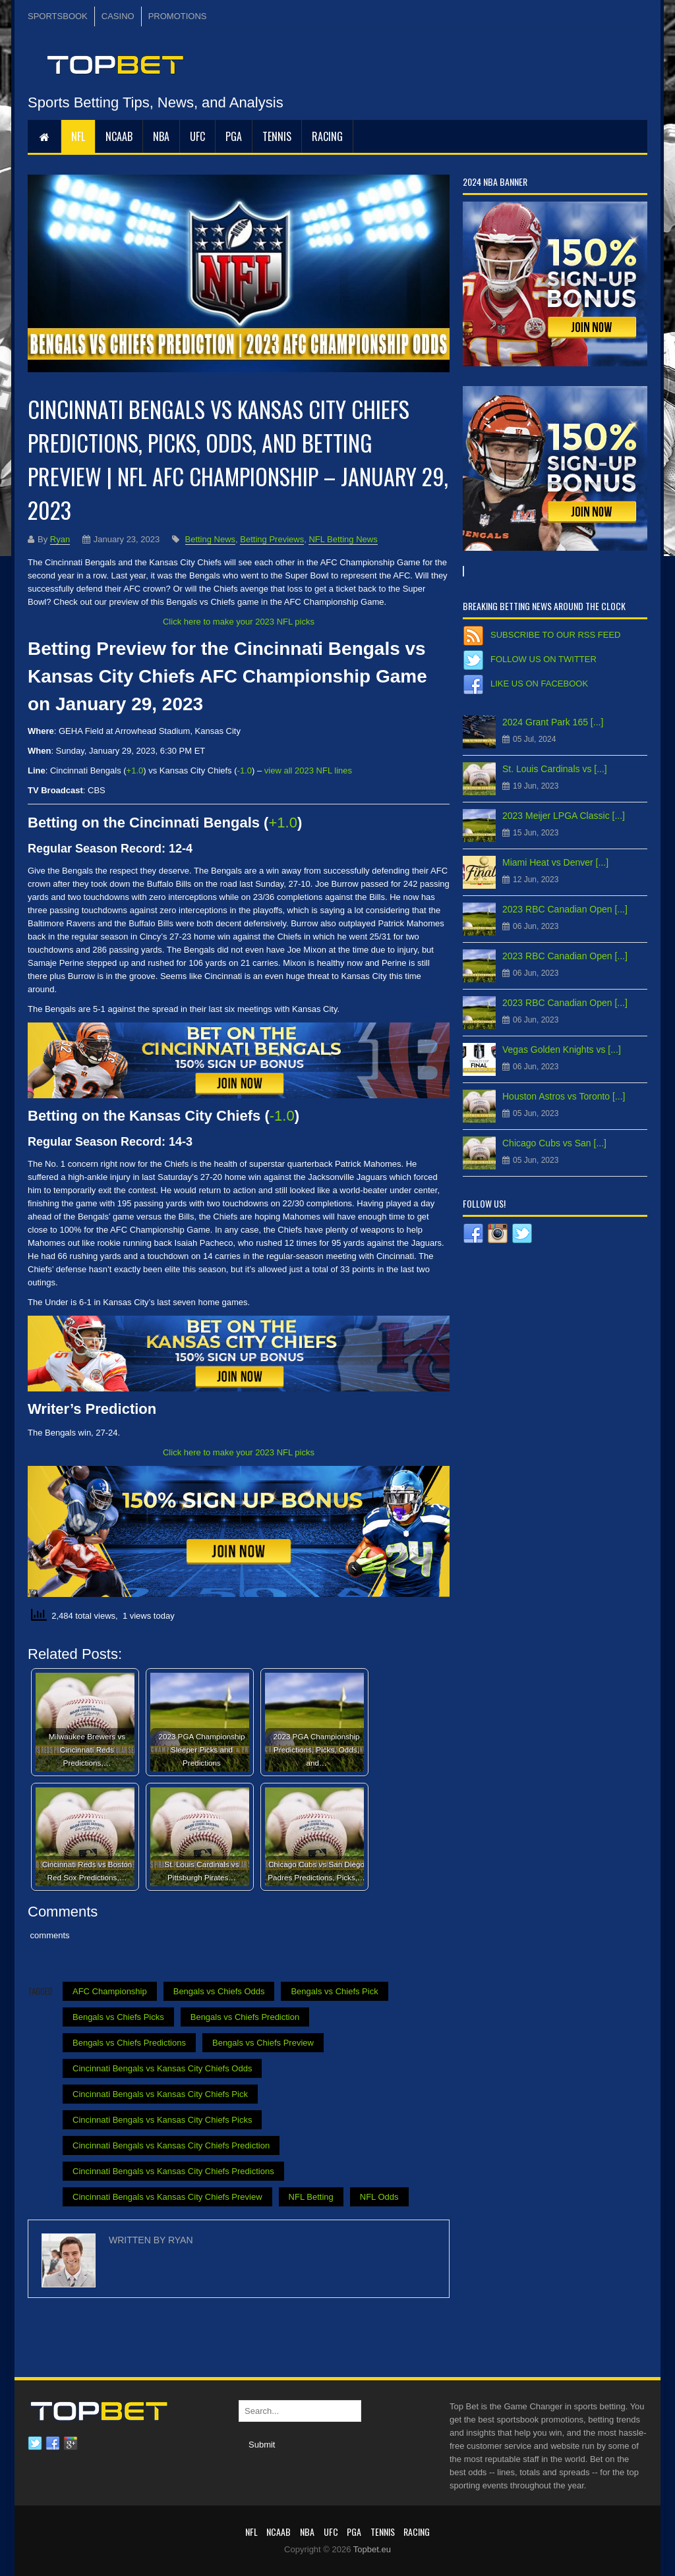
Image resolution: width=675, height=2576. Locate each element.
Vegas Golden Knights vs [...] (561, 1049)
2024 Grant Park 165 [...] (552, 722)
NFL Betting (311, 2197)
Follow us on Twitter (543, 659)
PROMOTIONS (177, 16)
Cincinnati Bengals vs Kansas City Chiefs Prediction (171, 2145)
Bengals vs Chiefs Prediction (245, 2017)
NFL (78, 136)
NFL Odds (379, 2197)
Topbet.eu (372, 2549)
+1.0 (135, 770)
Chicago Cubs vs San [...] (554, 1143)
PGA (233, 136)
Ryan (60, 539)
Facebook (52, 2443)
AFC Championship (110, 1991)
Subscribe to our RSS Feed (555, 635)
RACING (327, 136)
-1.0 (244, 770)
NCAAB (118, 136)
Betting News (210, 539)
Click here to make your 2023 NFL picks (238, 622)
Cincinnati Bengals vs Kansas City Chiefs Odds (162, 2068)
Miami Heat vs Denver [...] (555, 862)
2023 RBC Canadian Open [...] (565, 909)
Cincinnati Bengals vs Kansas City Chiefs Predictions (173, 2171)
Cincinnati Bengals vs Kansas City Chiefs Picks (162, 2120)
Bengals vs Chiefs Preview (263, 2043)
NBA (161, 136)
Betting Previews (272, 539)
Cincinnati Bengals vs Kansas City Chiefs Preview (167, 2197)
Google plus (70, 2443)
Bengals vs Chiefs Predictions (129, 2043)
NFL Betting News (342, 539)
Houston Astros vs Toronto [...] (564, 1096)
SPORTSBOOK (58, 16)
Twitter (35, 2443)
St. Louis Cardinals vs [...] (554, 769)
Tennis (276, 136)
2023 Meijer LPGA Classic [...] (563, 815)
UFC (197, 136)
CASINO (118, 16)
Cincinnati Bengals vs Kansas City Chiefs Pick (160, 2094)
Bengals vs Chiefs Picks (118, 2017)
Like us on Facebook (539, 683)
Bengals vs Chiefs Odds (219, 1991)
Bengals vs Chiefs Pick (334, 1991)
